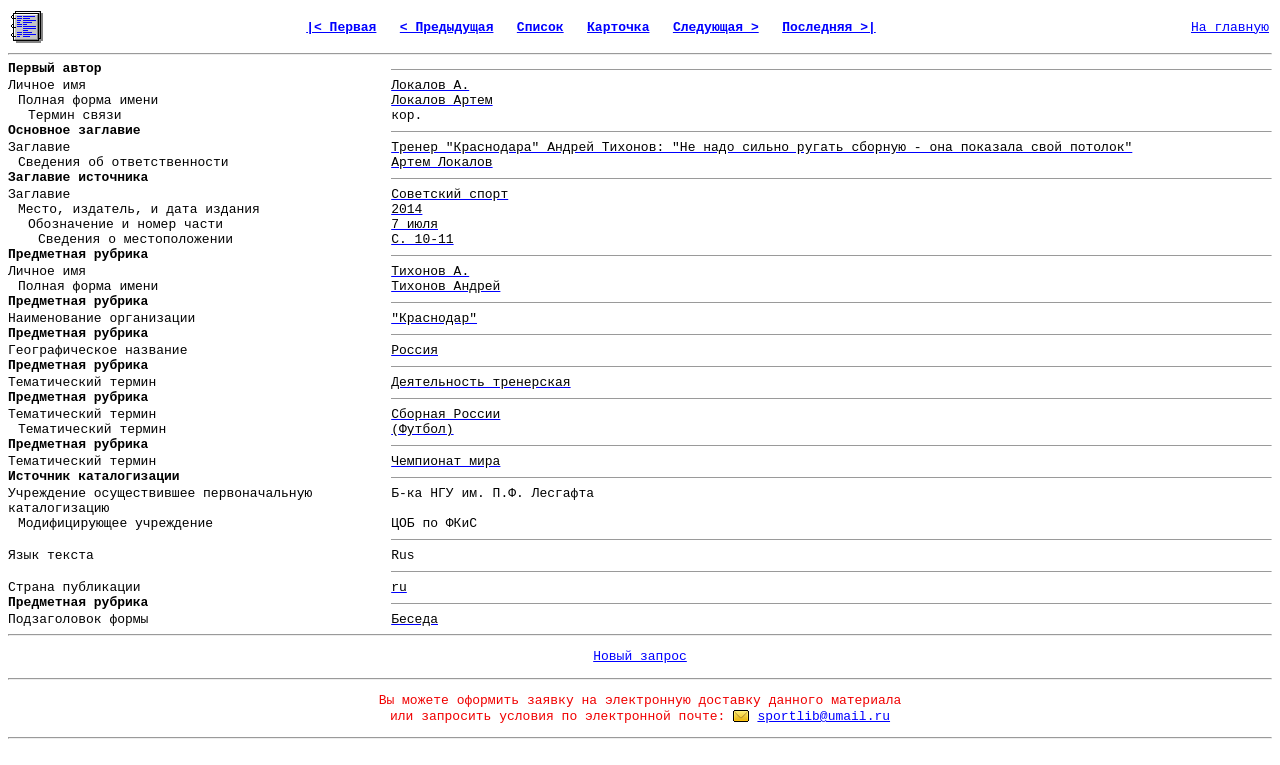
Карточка (618, 27)
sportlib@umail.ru (823, 716)
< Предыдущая (447, 27)
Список (540, 27)
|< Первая (341, 27)
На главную (1230, 27)
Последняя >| (829, 27)
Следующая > (716, 27)
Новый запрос (640, 656)
